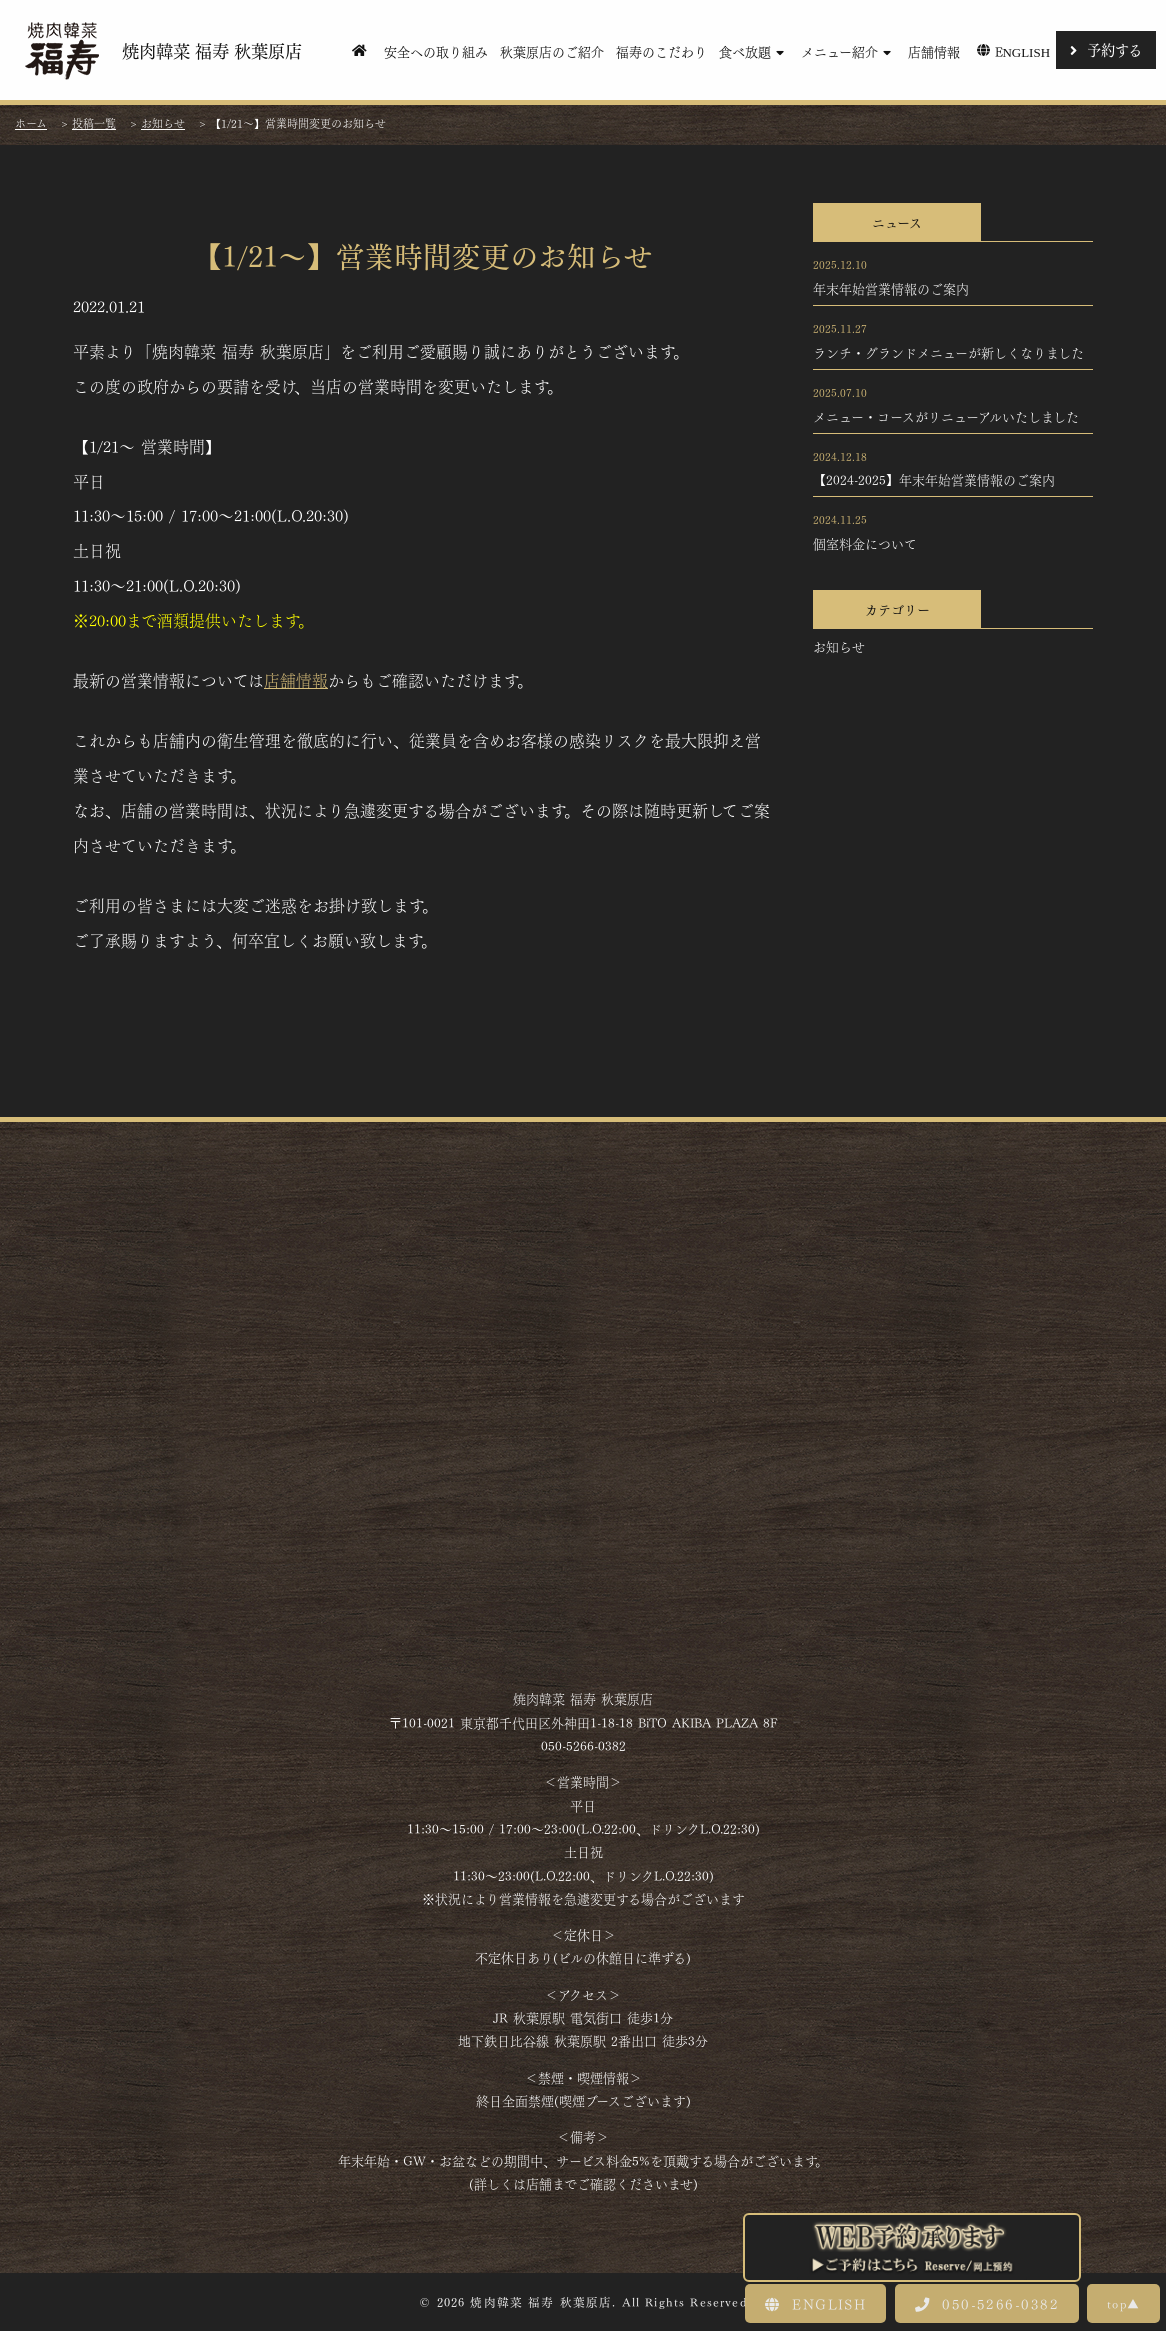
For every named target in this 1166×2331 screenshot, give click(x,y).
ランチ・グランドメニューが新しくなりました (948, 352)
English (1011, 50)
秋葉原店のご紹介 (552, 50)
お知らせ (839, 646)
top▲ (1123, 2303)
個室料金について (865, 543)
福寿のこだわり (661, 50)
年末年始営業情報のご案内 (891, 288)
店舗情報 (934, 50)
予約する (1106, 49)
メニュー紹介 (848, 50)
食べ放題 (754, 50)
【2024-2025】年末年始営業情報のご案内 (934, 479)
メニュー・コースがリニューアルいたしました (946, 416)
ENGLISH (815, 2303)
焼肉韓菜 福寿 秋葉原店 (160, 50)
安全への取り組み (436, 50)
